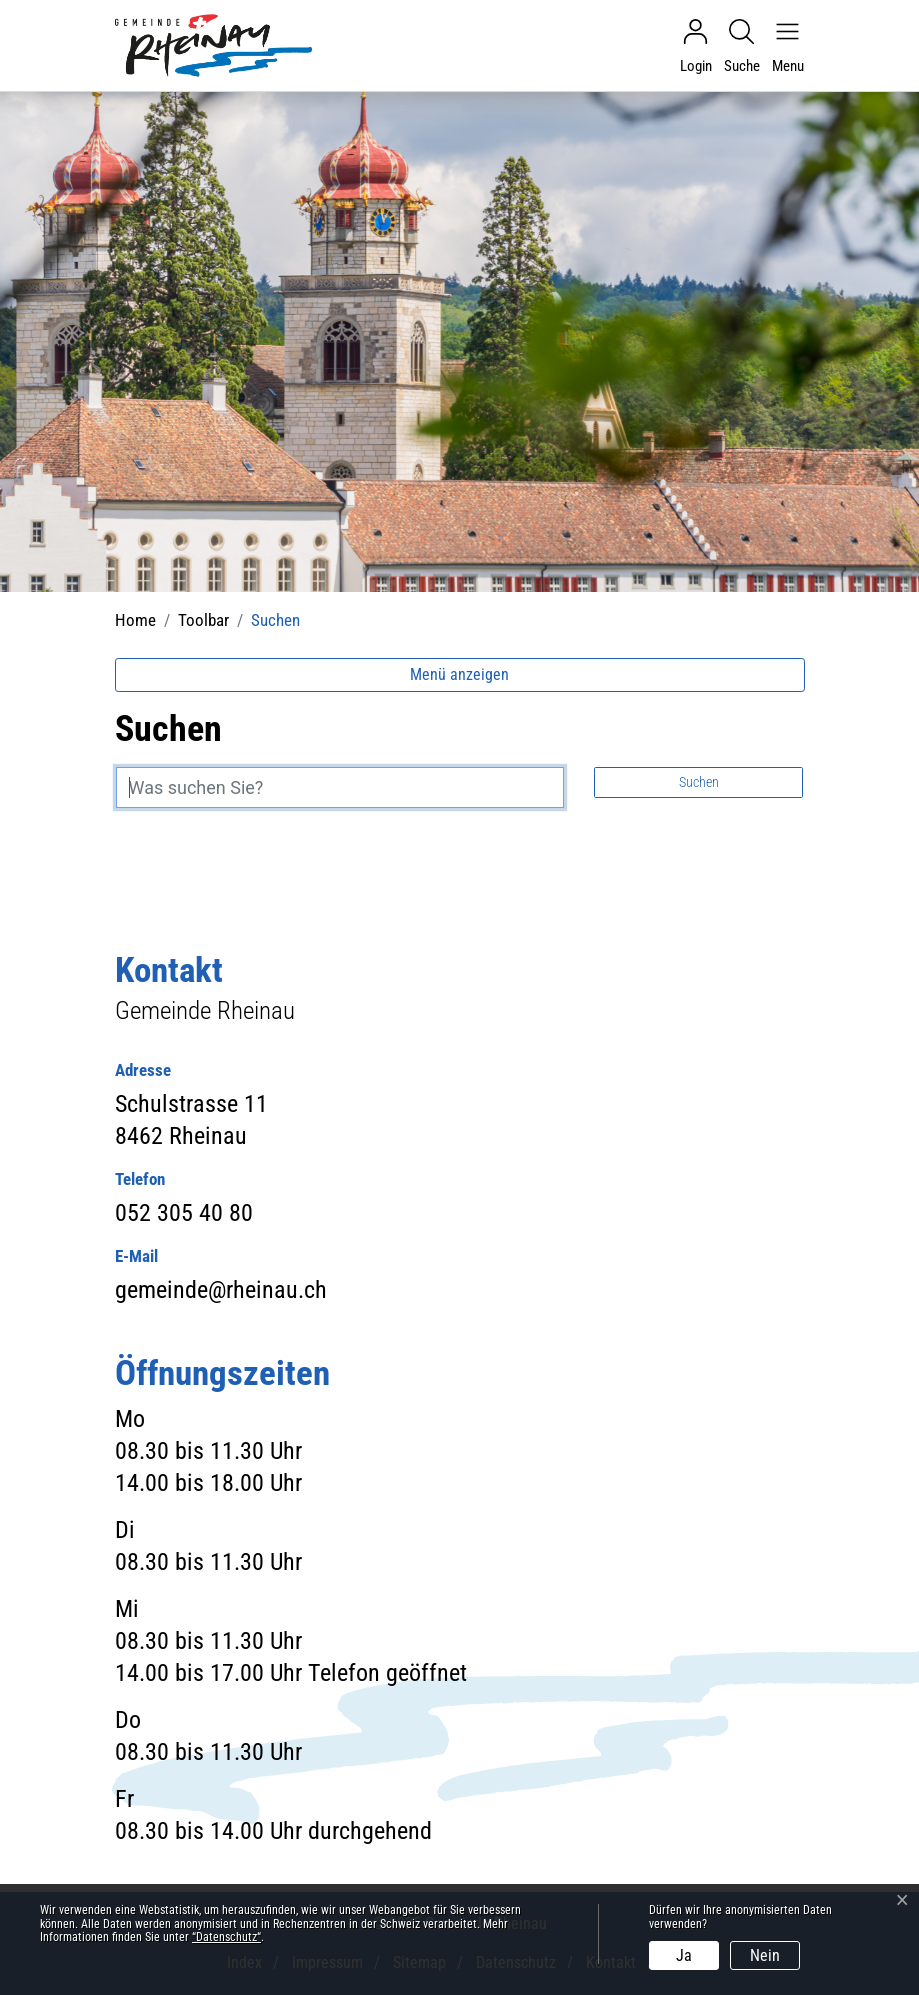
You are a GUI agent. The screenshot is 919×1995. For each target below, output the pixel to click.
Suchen (699, 782)
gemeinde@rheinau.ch (221, 1290)
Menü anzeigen (459, 674)
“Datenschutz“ (226, 1937)
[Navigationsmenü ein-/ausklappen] (783, 46)
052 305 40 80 (184, 1213)
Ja (684, 1955)
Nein (765, 1955)
